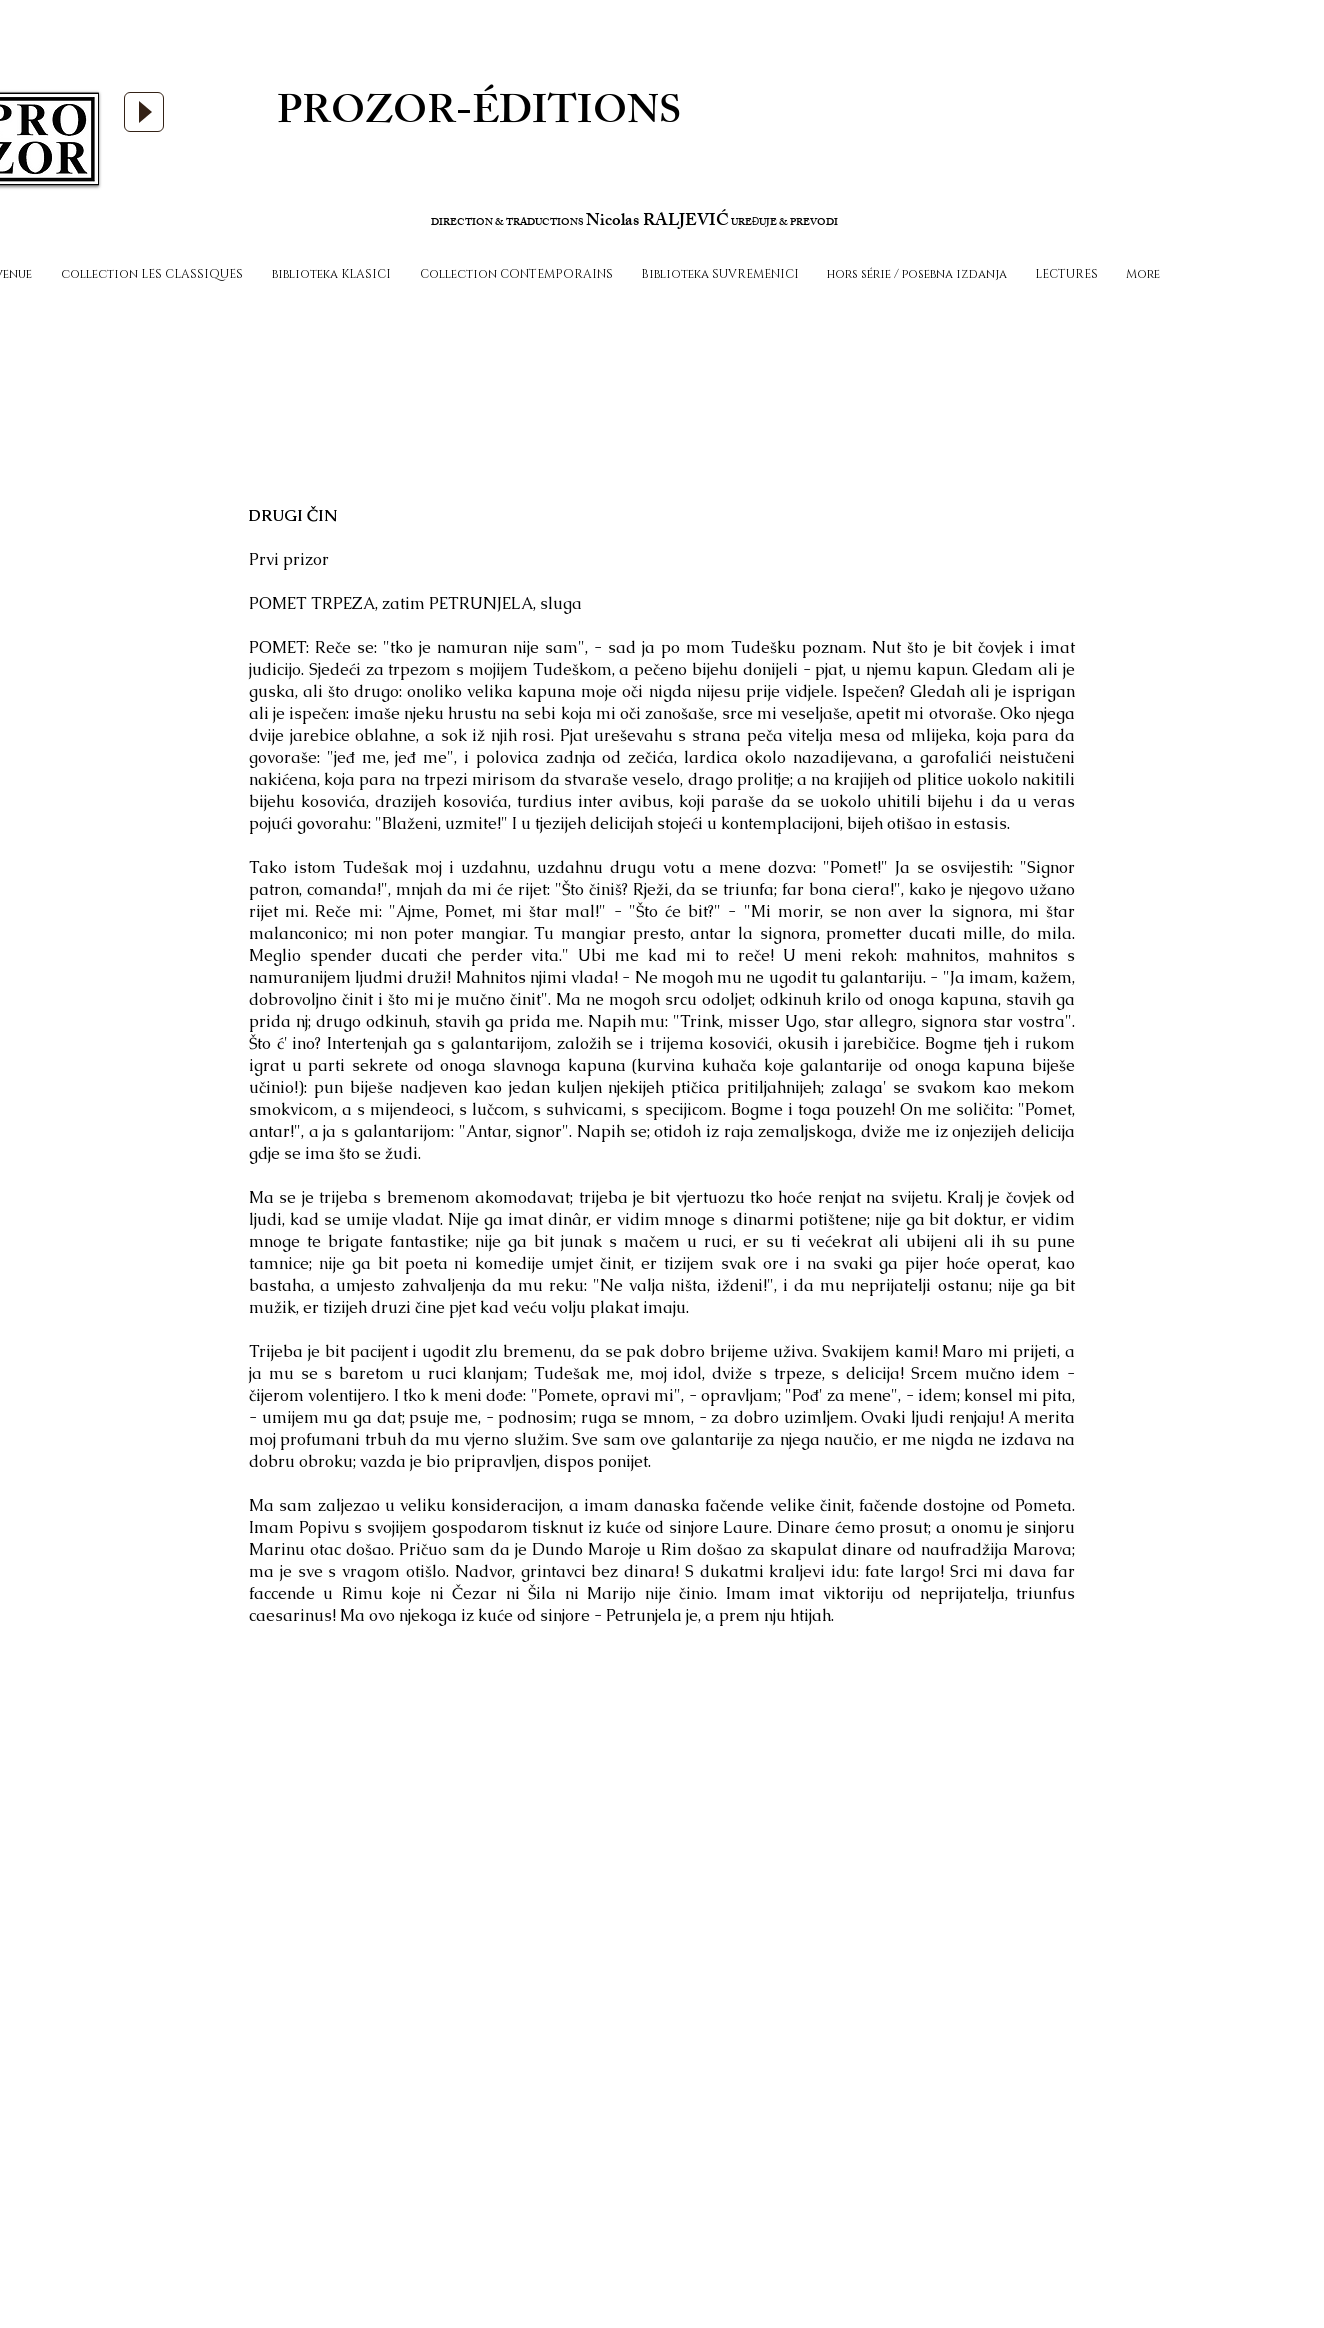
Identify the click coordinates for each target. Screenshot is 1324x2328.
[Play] (144, 112)
